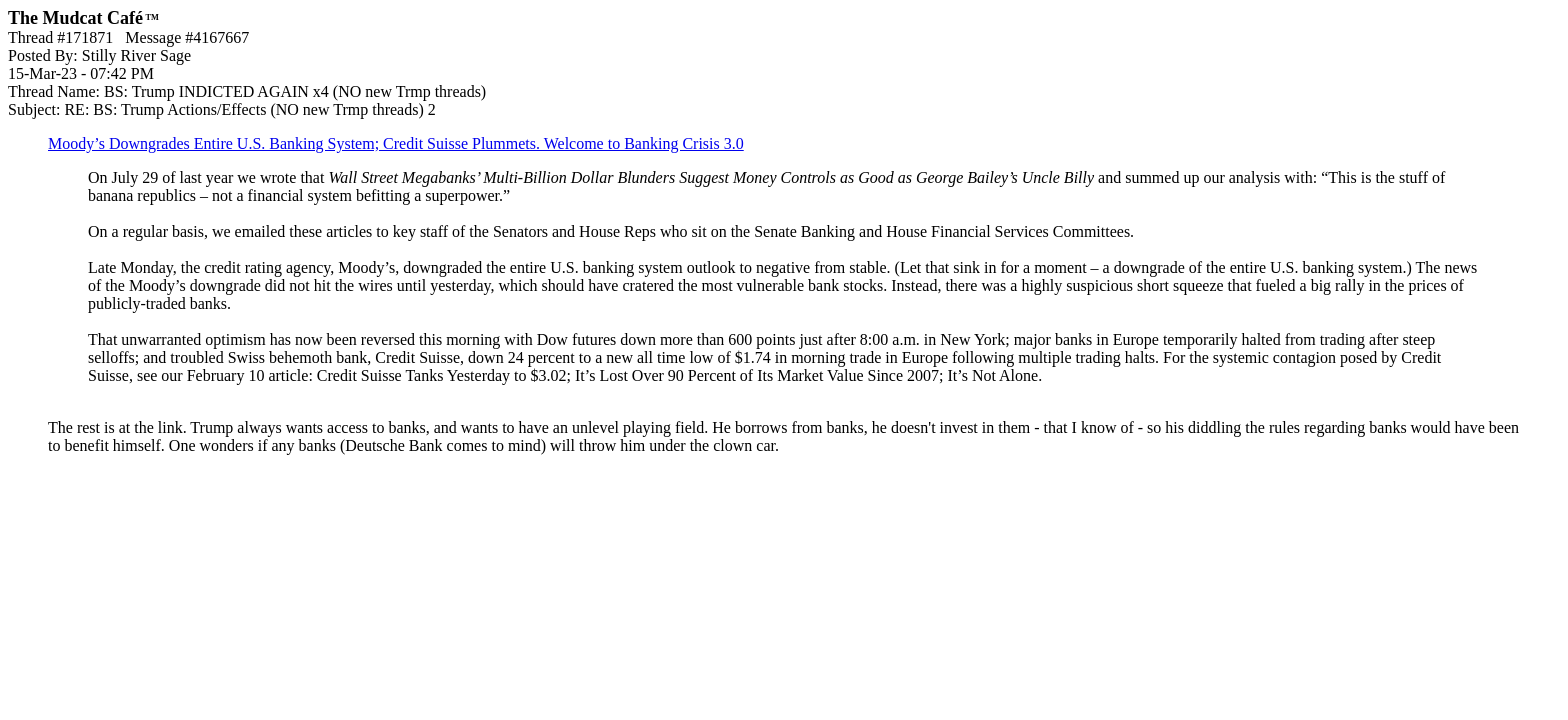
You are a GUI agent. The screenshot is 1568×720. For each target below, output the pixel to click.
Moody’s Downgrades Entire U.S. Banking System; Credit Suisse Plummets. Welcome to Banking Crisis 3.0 (396, 143)
